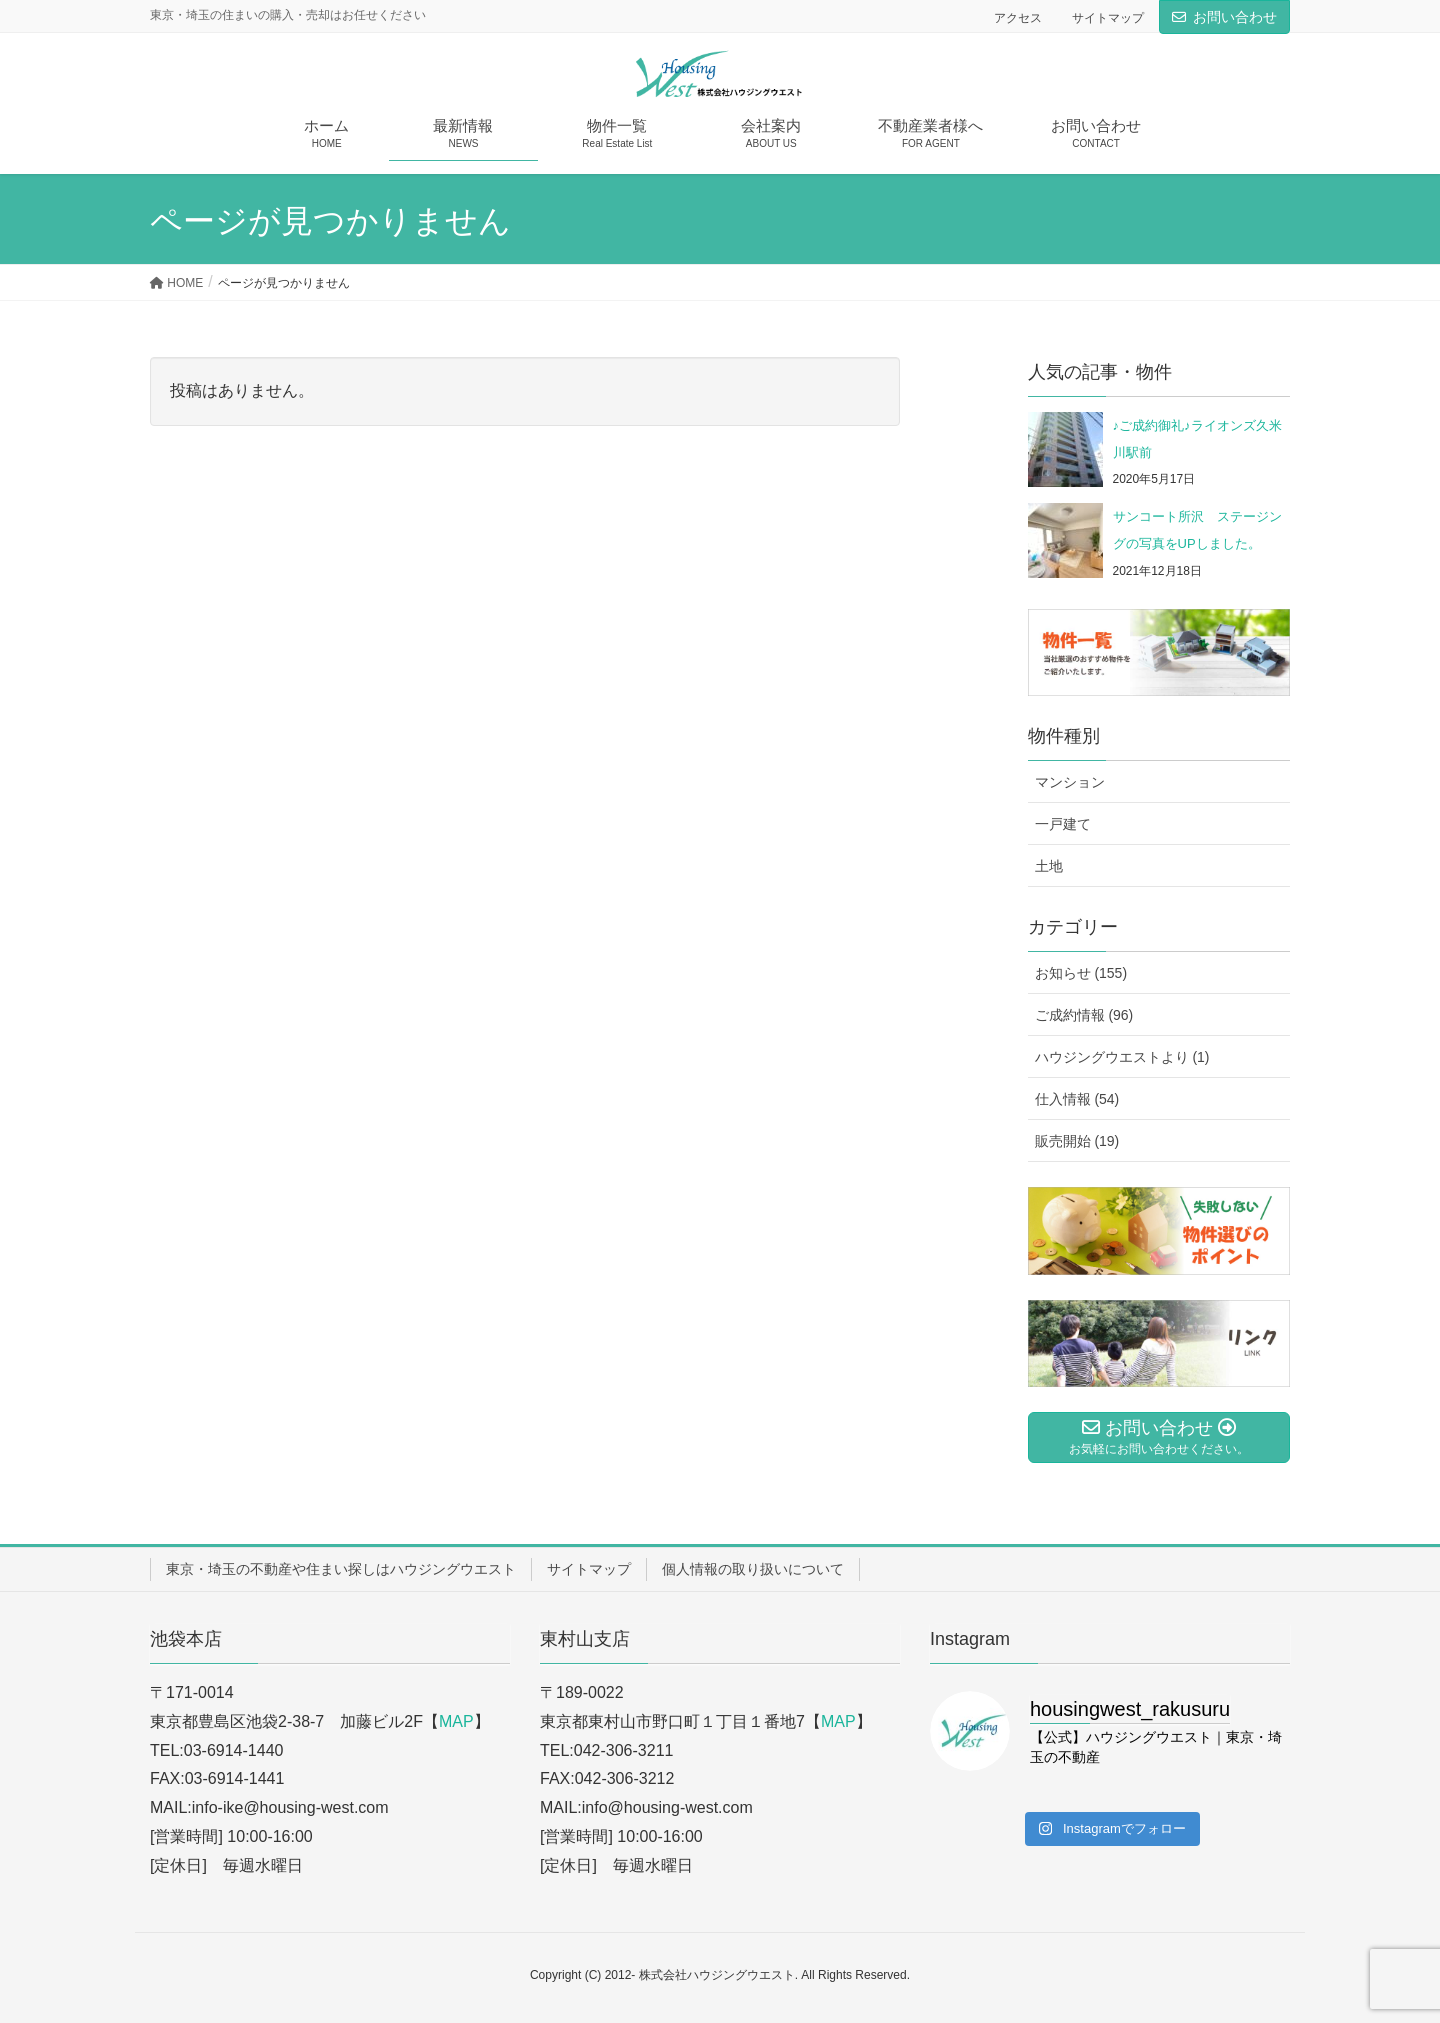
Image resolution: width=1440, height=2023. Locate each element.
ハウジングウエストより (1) (1122, 1057)
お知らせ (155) (1081, 973)
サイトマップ (1108, 18)
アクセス (1018, 18)
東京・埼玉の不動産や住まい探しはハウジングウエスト (341, 1569)
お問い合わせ (1235, 17)
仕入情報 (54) (1077, 1099)
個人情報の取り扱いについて (753, 1569)
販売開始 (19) (1077, 1141)
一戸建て (1063, 824)
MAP (456, 1721)
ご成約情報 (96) (1084, 1015)
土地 (1049, 866)
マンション (1070, 782)
